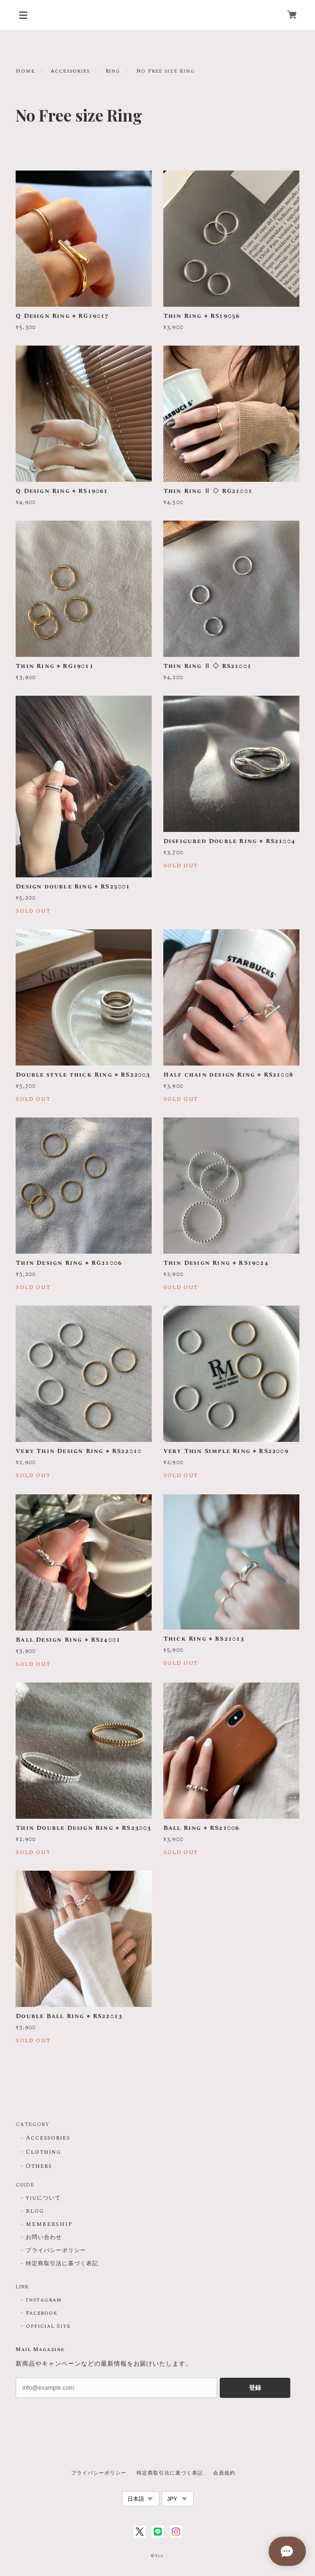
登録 (255, 2387)
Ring (113, 71)
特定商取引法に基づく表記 (62, 2264)
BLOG (35, 2211)
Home (25, 71)
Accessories (70, 71)
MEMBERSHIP (49, 2224)
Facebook (41, 2313)
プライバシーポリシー (56, 2251)
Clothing (43, 2152)
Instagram (44, 2300)
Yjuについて (43, 2198)
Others (39, 2166)
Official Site (48, 2326)
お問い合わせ (44, 2237)
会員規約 (224, 2473)
